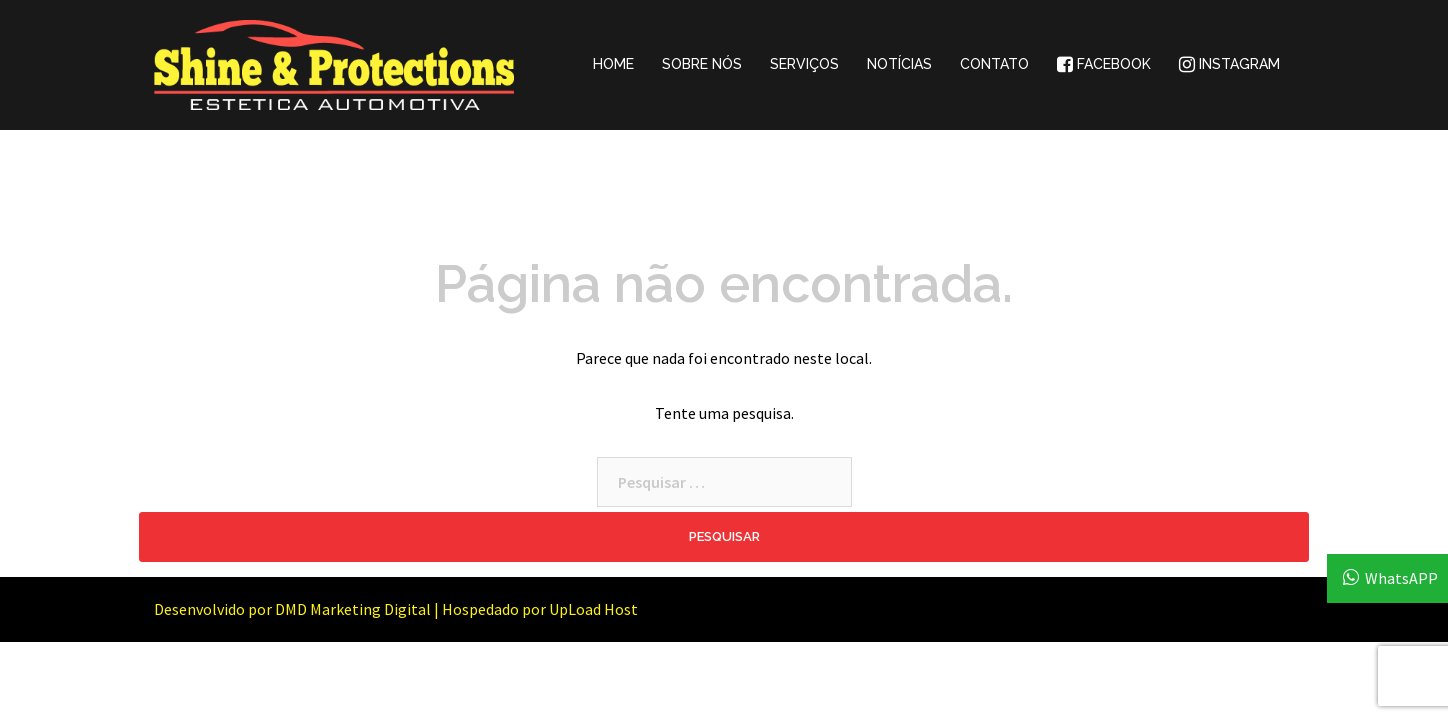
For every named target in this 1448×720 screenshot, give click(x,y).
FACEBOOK (1104, 64)
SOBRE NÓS (702, 64)
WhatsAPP (1401, 578)
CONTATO (994, 64)
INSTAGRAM (1229, 64)
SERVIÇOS (804, 64)
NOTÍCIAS (899, 64)
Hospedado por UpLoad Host (540, 609)
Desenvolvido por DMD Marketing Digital (292, 609)
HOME (613, 64)
